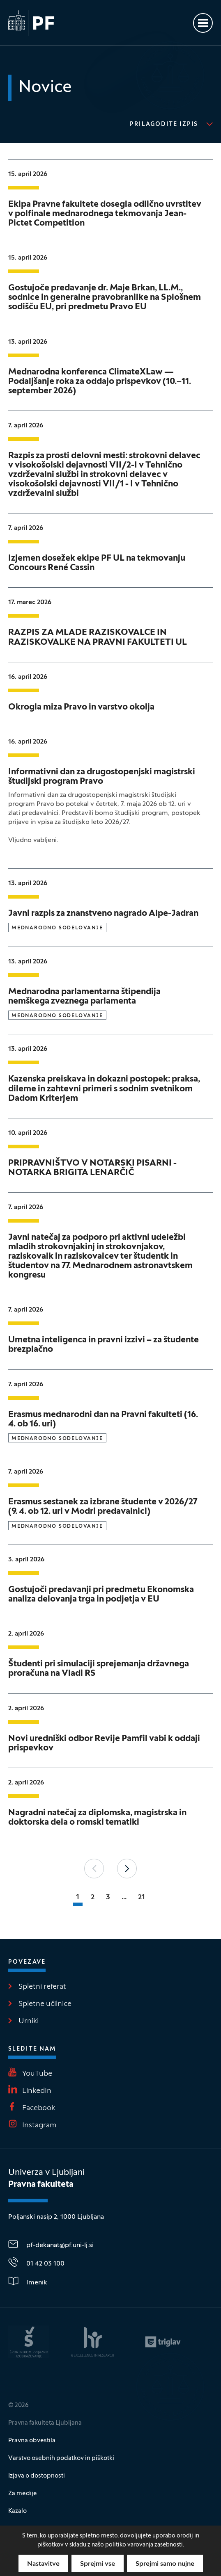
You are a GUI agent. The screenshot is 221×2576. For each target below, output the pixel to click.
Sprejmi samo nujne (165, 2564)
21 (141, 1897)
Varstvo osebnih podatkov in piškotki (61, 2458)
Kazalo (17, 2511)
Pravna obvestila (31, 2441)
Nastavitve (43, 2564)
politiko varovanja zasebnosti (144, 2545)
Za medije (22, 2493)
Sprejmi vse (97, 2564)
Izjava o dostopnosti (36, 2476)
